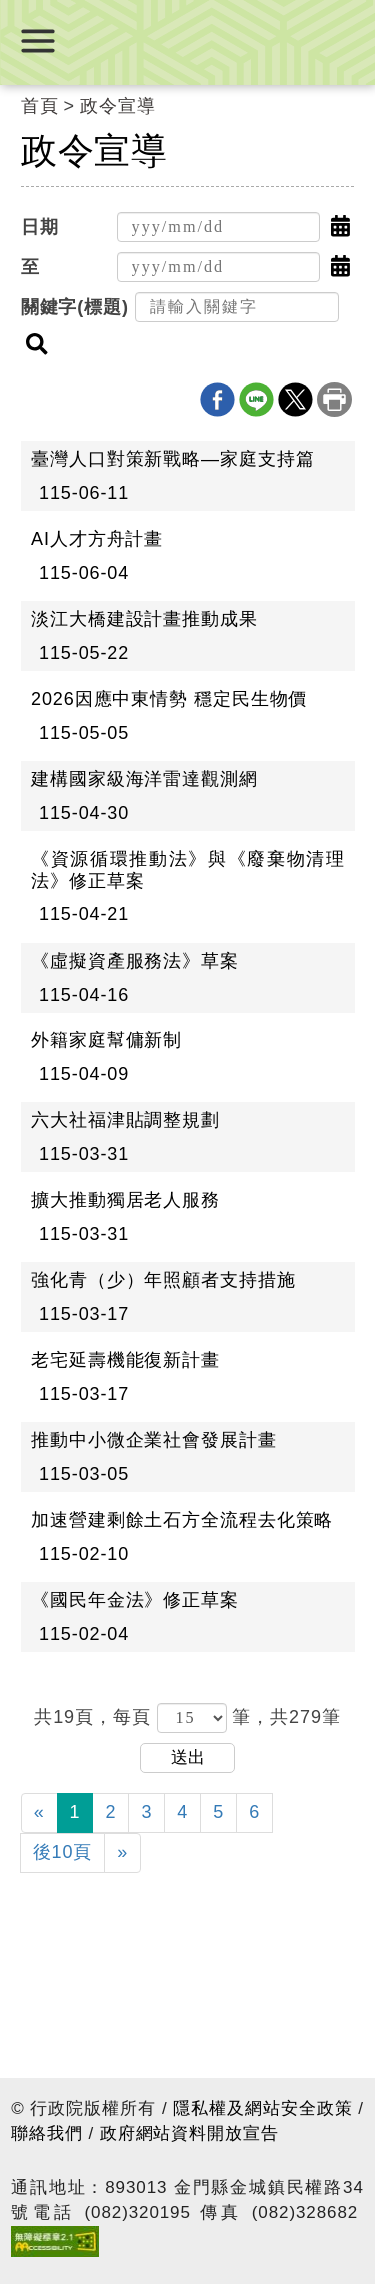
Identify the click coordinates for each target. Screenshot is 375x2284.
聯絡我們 (47, 2133)
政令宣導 (118, 106)
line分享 (256, 399)
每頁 (135, 1717)
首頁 (40, 106)
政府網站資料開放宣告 (189, 2133)
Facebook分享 (217, 399)
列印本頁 (334, 399)
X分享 (295, 399)
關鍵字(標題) (75, 307)
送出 (188, 1757)
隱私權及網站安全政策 (262, 2108)
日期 (40, 227)
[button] (340, 227)
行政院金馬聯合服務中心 (188, 39)
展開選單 (38, 41)
